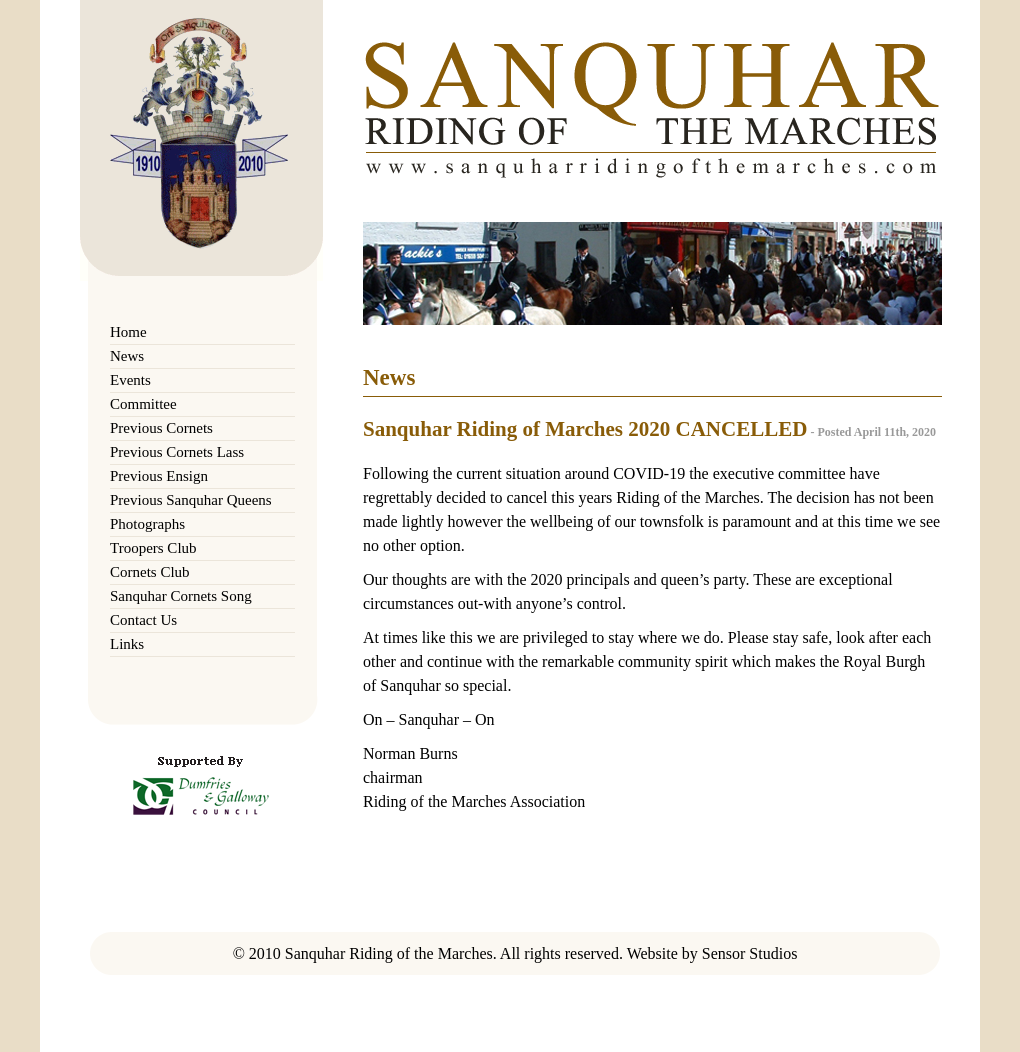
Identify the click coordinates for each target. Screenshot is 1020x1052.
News (127, 356)
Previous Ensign (159, 476)
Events (130, 380)
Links (127, 644)
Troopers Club (153, 548)
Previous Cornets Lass (177, 452)
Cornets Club (150, 572)
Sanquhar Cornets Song (181, 596)
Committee (143, 404)
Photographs (147, 524)
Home (128, 332)
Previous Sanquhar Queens (191, 500)
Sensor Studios (750, 953)
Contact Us (143, 620)
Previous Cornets (161, 428)
